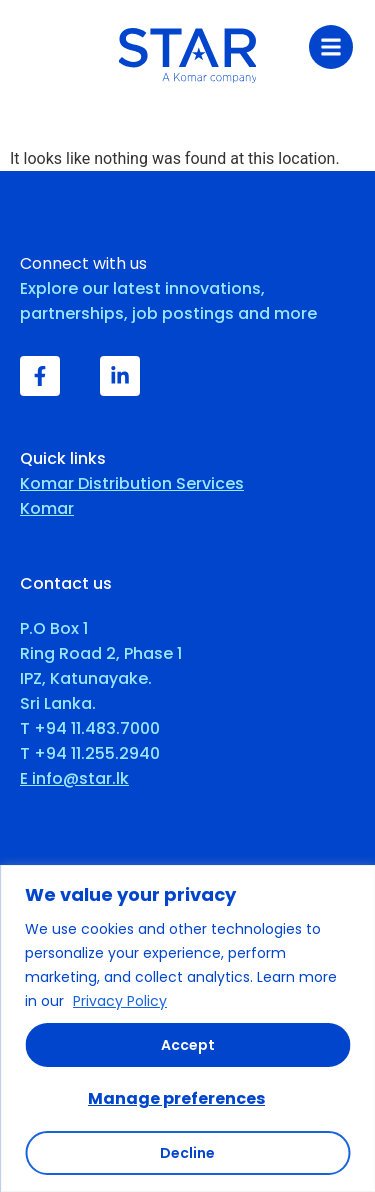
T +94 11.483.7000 (90, 728)
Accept (188, 1045)
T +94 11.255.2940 (90, 753)
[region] (187, 1028)
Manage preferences (176, 1098)
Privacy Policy (120, 1001)
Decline (187, 1153)
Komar (47, 508)
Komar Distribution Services (132, 483)
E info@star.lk (74, 778)
